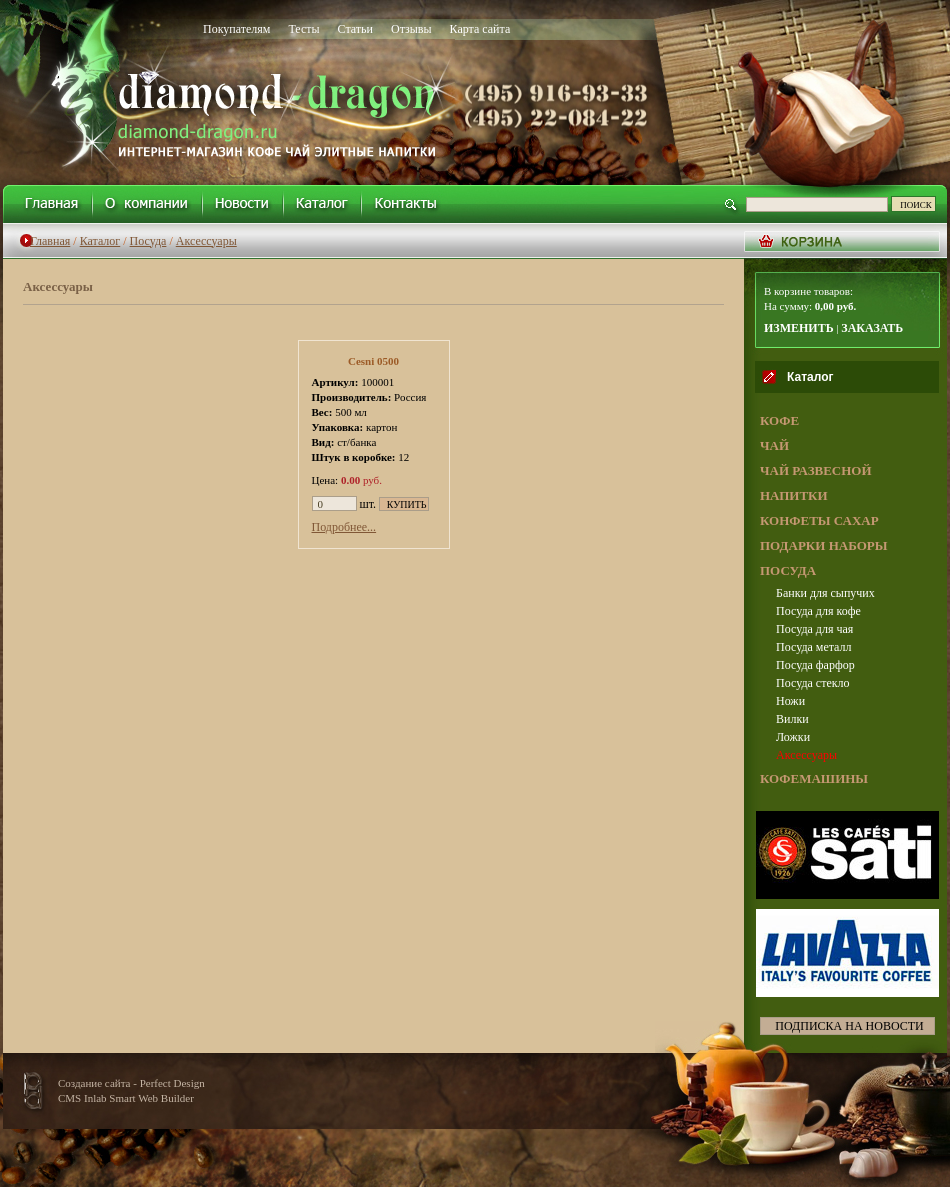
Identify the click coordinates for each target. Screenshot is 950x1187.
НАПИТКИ (794, 495)
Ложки (793, 737)
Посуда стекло (813, 683)
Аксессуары (206, 241)
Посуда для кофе (818, 611)
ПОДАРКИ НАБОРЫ (823, 545)
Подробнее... (344, 527)
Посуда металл (814, 647)
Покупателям (236, 29)
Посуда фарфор (815, 665)
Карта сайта (480, 29)
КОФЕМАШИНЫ (814, 778)
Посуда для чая (814, 629)
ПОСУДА (788, 570)
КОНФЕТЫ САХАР (819, 520)
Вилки (792, 719)
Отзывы (411, 29)
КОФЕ (779, 420)
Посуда (148, 241)
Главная (50, 241)
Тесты (303, 29)
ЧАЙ (774, 445)
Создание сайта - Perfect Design (131, 1083)
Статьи (355, 29)
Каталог (100, 241)
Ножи (790, 701)
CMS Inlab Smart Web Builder (126, 1098)
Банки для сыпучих (825, 593)
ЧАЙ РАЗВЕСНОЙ (816, 470)
